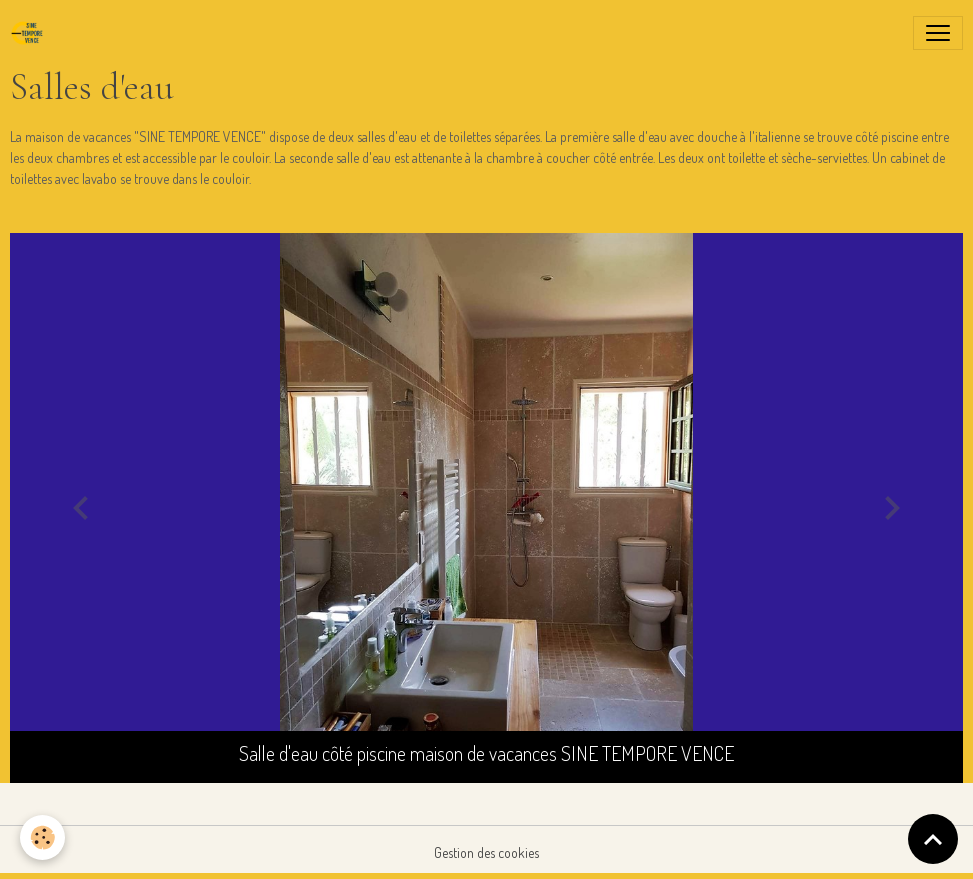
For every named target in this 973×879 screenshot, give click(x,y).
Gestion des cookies (486, 852)
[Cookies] (42, 837)
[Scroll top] (933, 839)
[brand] (31, 33)
